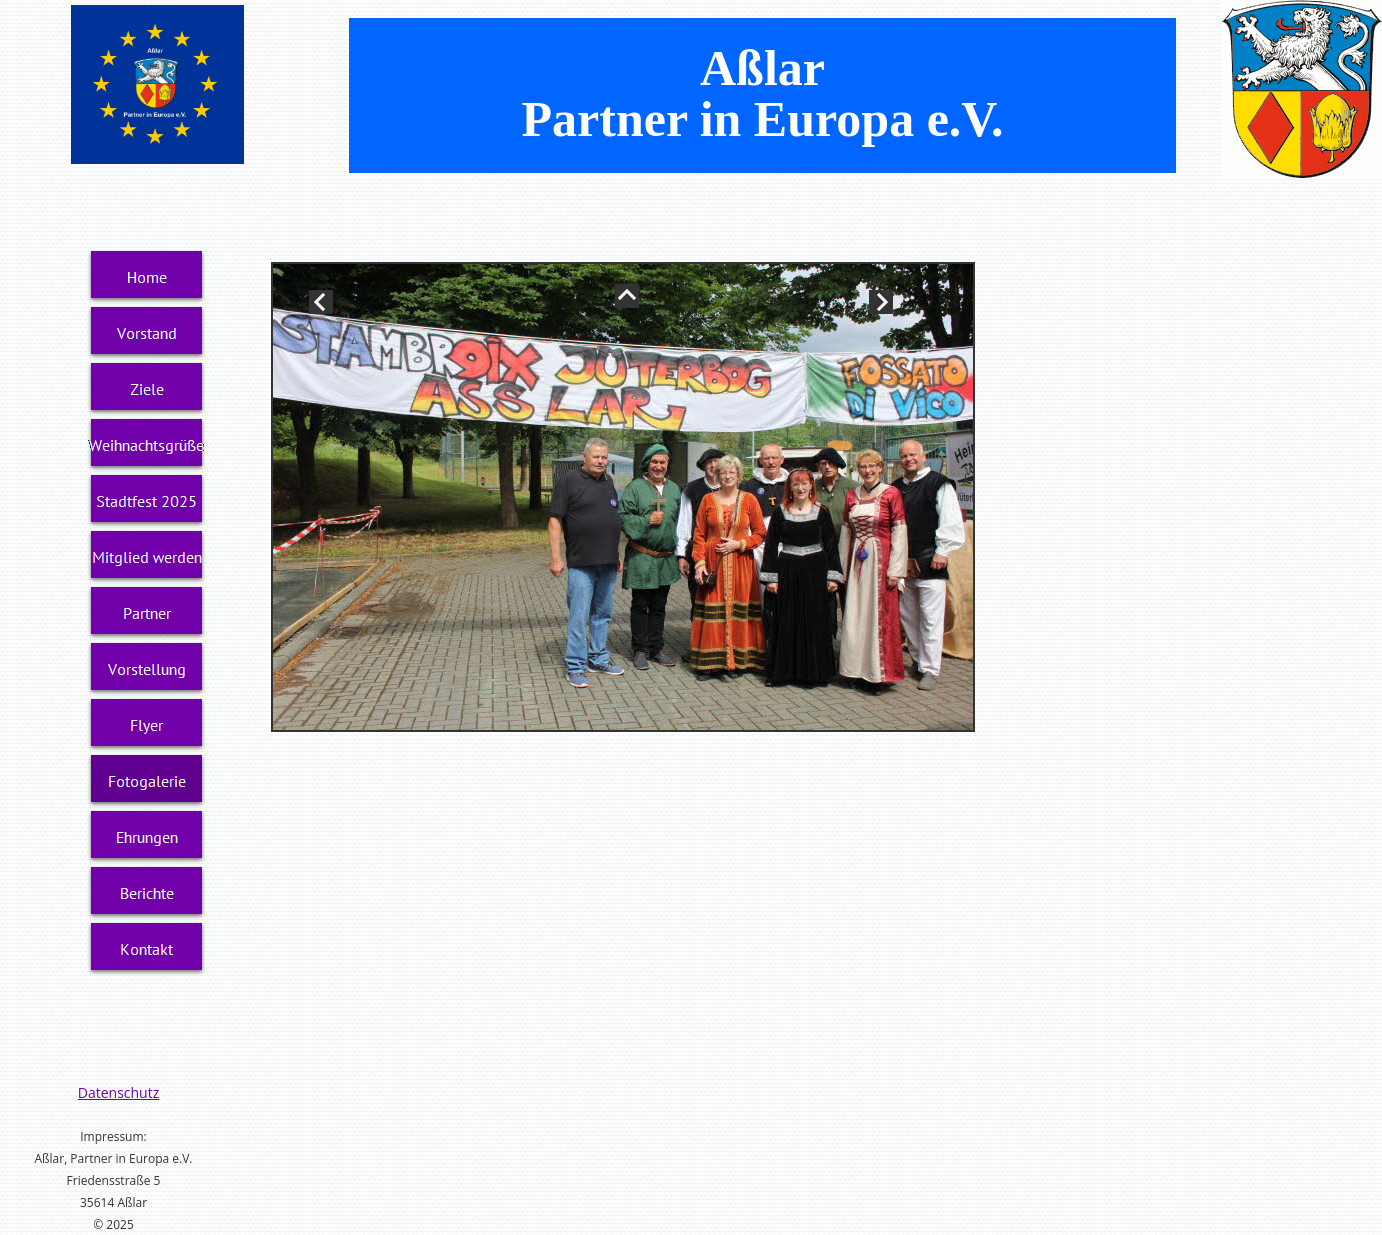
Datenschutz (118, 1092)
